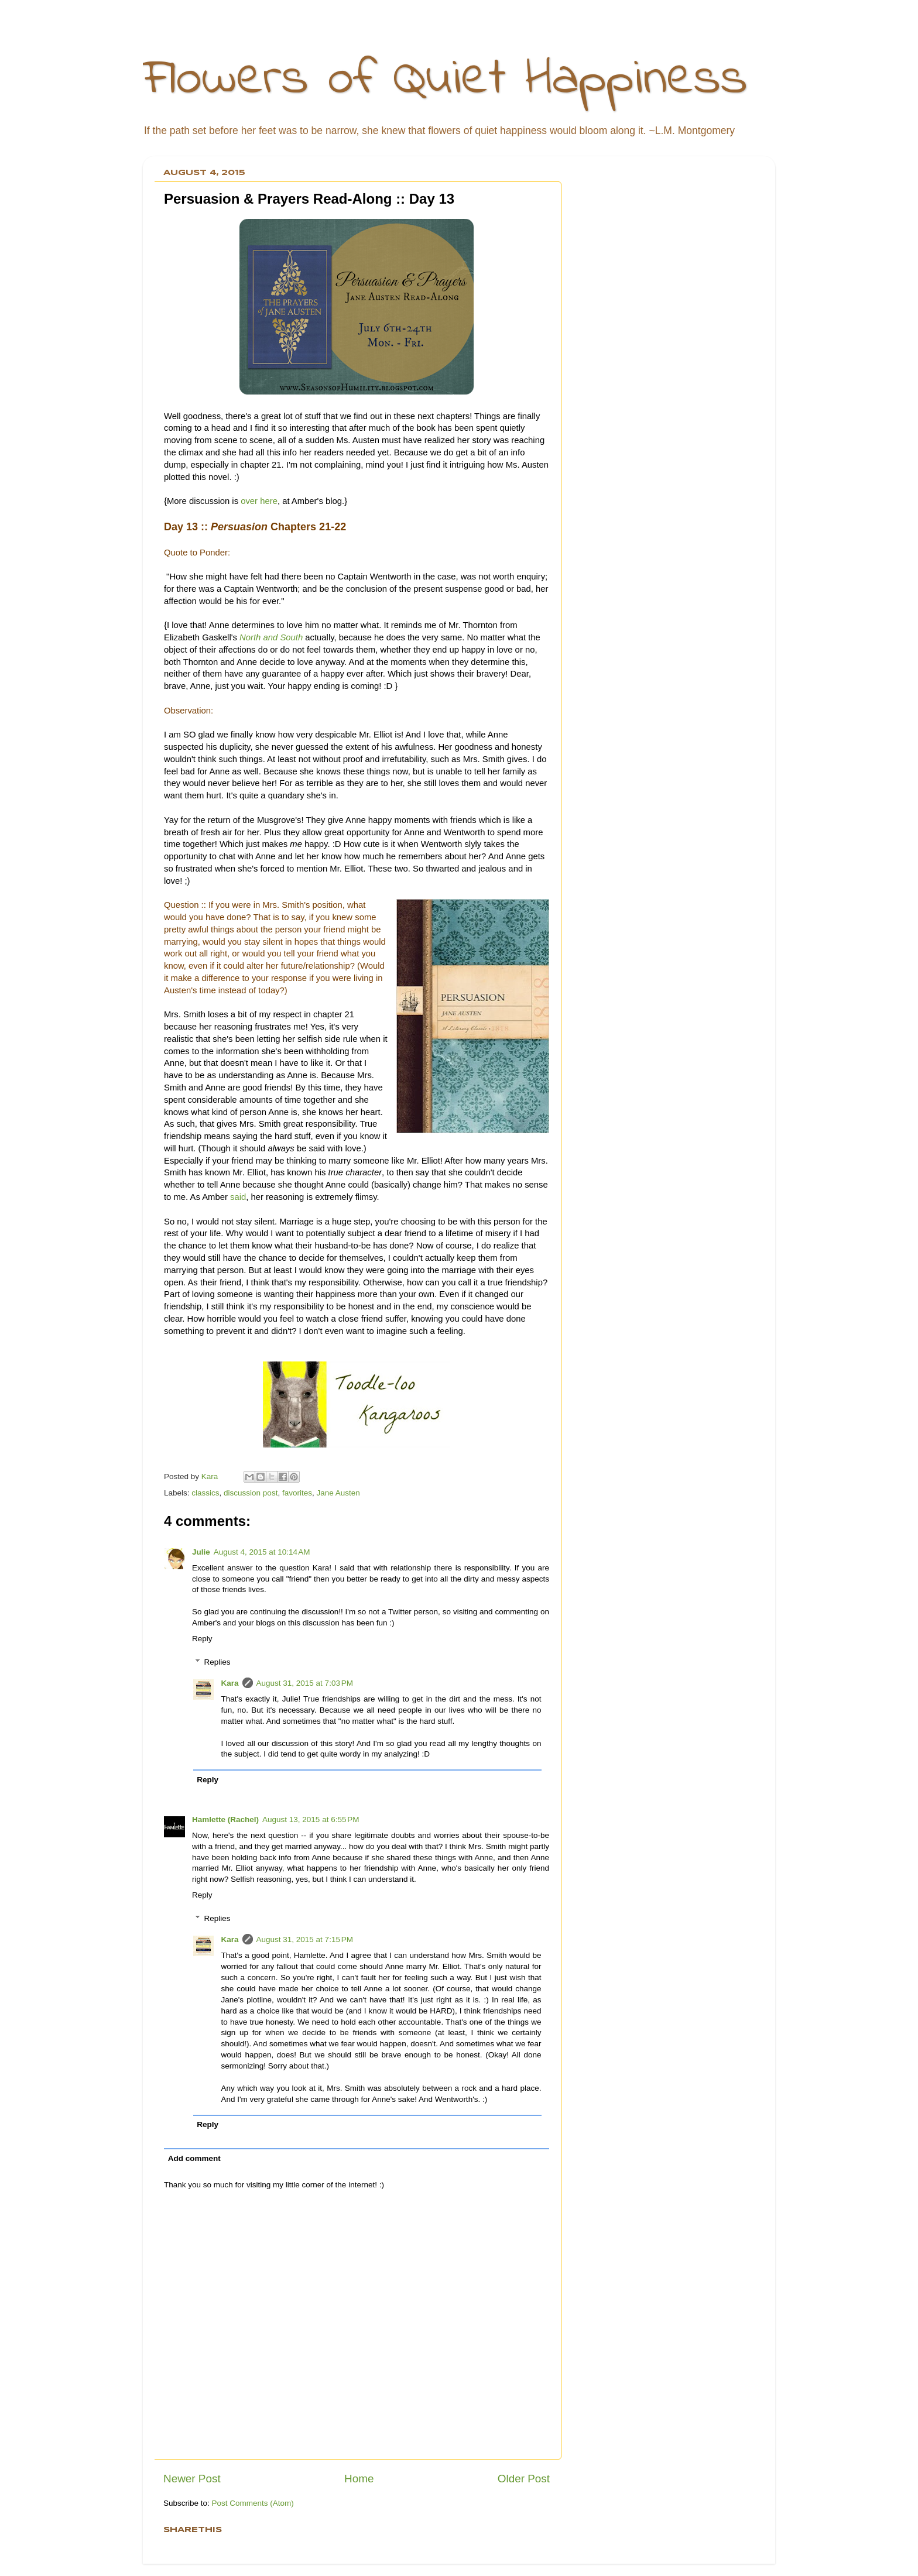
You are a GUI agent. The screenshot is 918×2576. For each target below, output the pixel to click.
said (238, 1197)
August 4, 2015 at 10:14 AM (262, 1552)
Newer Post (192, 2478)
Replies (217, 1662)
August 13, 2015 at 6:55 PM (310, 1819)
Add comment (194, 2158)
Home (359, 2478)
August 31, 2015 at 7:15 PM (305, 1939)
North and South (271, 637)
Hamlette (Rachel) (225, 1819)
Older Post (524, 2478)
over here (259, 501)
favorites (297, 1492)
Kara (230, 1683)
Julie (201, 1552)
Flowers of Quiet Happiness (445, 80)
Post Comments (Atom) (253, 2503)
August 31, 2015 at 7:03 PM (305, 1683)
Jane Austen (337, 1492)
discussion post (251, 1492)
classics (205, 1492)
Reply (202, 1638)
